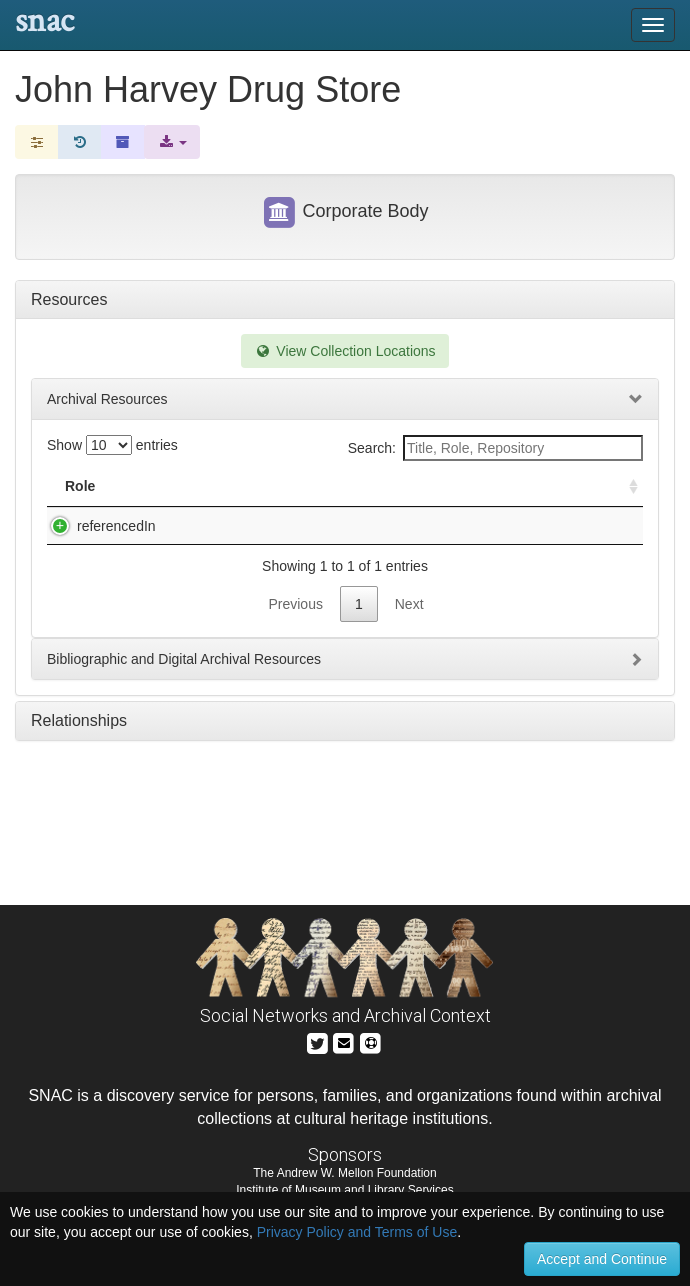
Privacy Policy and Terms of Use (357, 1232)
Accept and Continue (602, 1259)
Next (409, 624)
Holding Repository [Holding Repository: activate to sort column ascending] (507, 486)
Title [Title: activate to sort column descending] (178, 486)
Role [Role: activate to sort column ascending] (80, 486)
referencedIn (96, 526)
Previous (295, 624)
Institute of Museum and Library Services (344, 1190)
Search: (495, 448)
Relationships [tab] (79, 740)
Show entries (112, 445)
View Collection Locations (344, 351)
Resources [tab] (69, 299)
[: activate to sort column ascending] (625, 486)
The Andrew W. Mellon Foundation (344, 1173)
